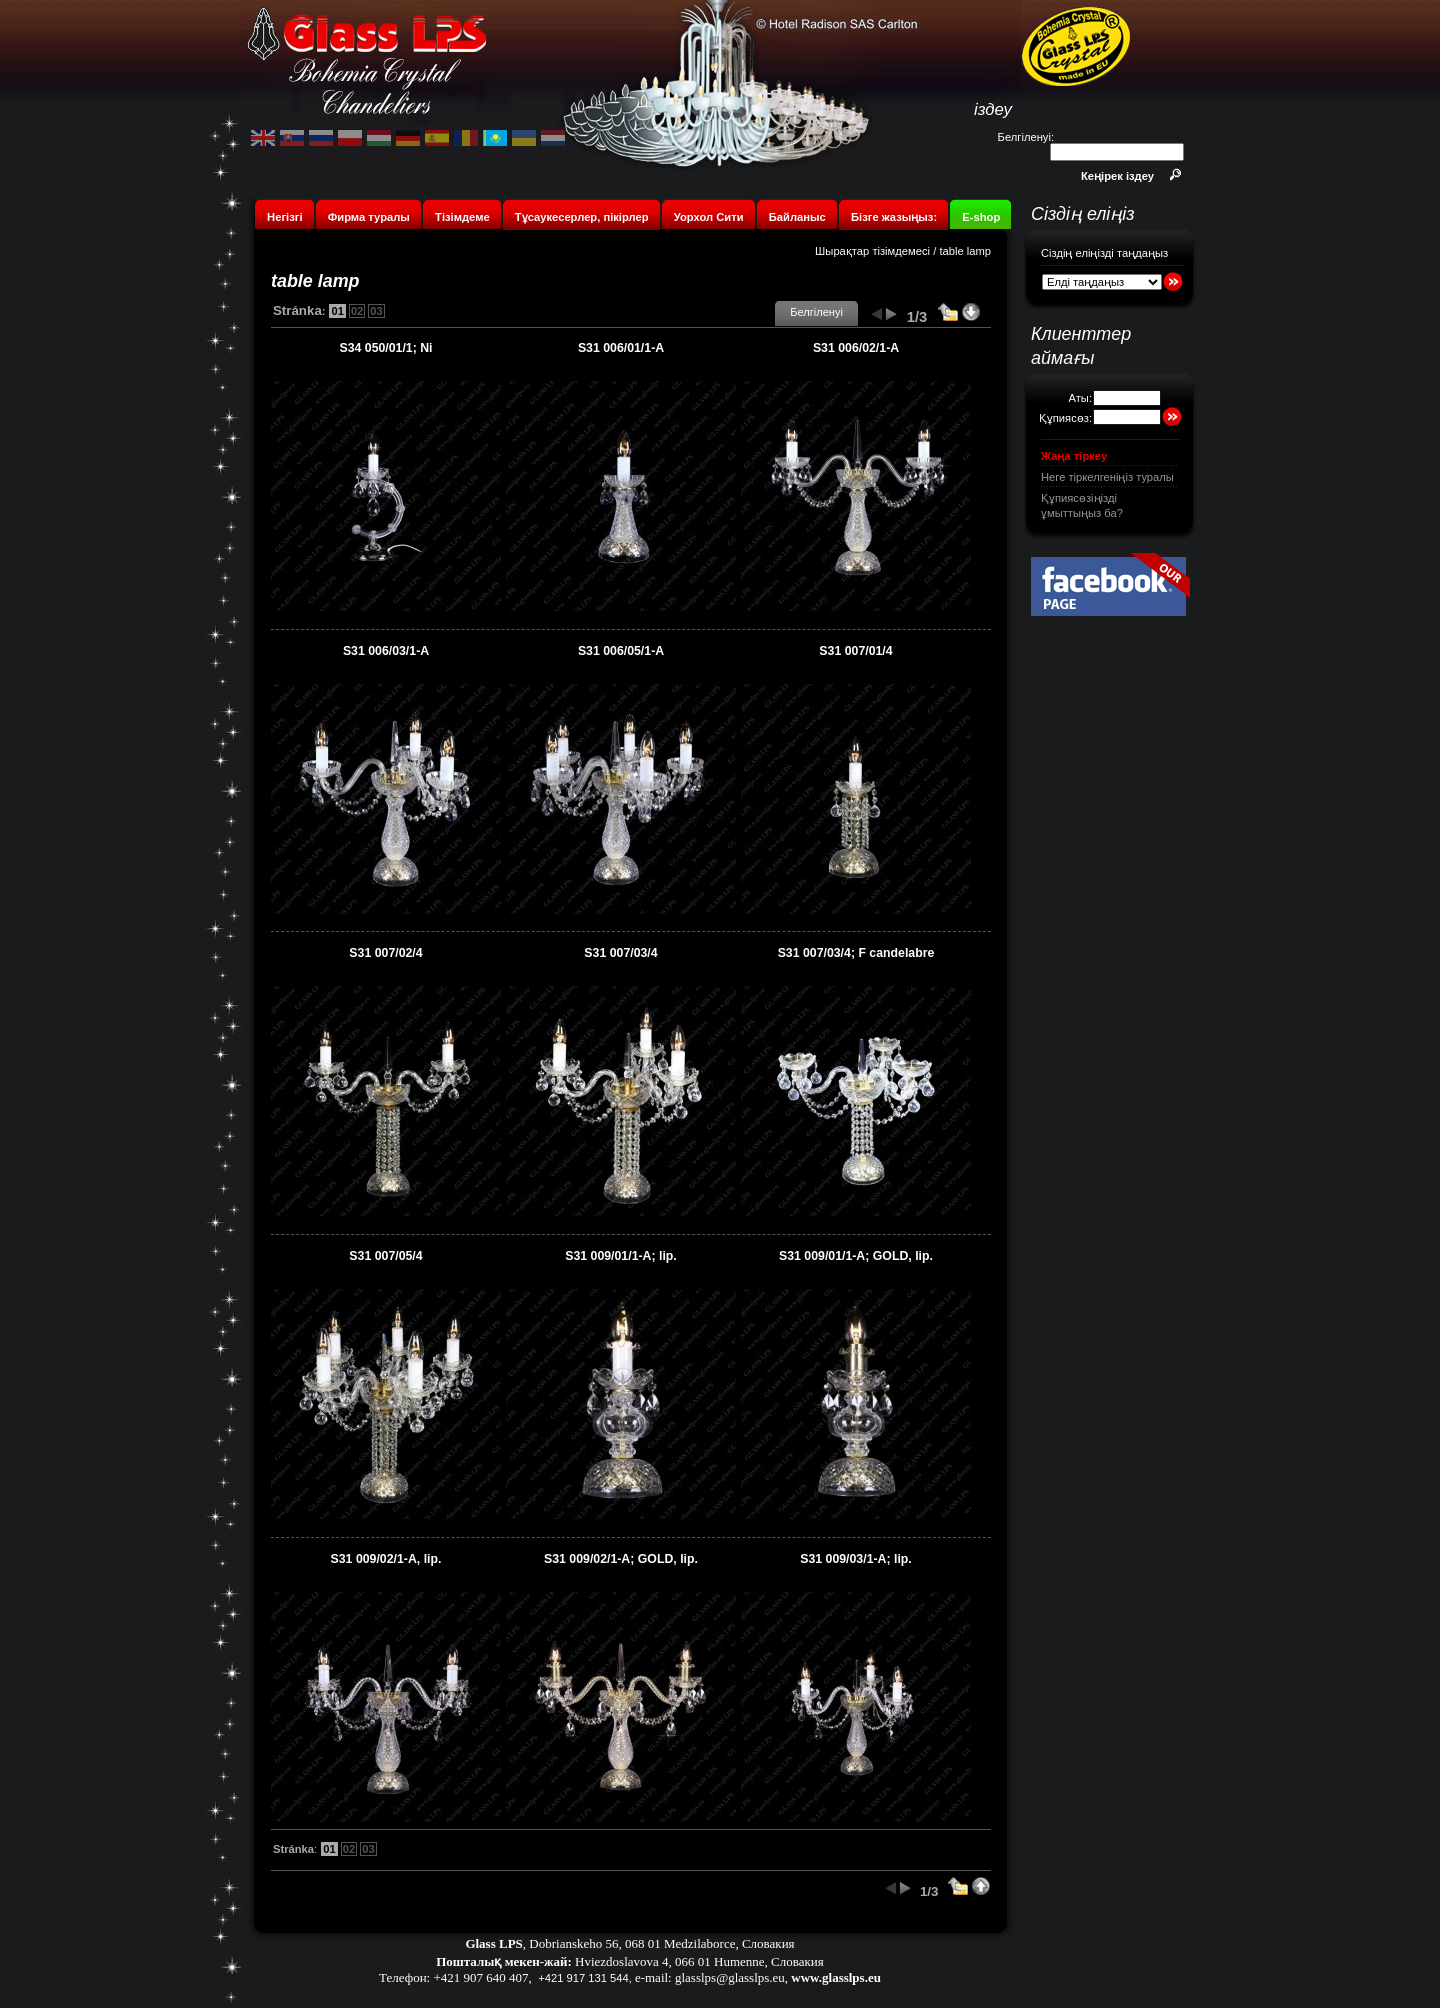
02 (357, 311)
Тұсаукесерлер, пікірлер (582, 217)
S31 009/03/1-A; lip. (856, 1559)
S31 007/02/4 (385, 953)
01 (337, 311)
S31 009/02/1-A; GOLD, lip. (621, 1559)
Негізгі (284, 217)
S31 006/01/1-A (621, 348)
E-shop (981, 217)
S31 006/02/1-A (856, 348)
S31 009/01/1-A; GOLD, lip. (856, 1256)
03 (376, 311)
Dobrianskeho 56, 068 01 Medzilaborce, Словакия (661, 1943)
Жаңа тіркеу (1074, 456)
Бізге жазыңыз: (894, 217)
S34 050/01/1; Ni (385, 348)
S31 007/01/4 (855, 651)
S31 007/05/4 (385, 1256)
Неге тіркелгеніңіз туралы (1107, 477)
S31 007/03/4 (620, 953)
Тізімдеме (462, 217)
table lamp (965, 251)
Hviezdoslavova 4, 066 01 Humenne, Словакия (699, 1961)
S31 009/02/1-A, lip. (386, 1559)
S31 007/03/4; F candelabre (856, 953)
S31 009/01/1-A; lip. (621, 1256)
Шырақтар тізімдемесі (872, 251)
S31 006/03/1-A (386, 651)
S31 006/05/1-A (621, 651)
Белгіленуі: (1026, 137)
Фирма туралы (369, 217)
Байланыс (799, 217)
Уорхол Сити (709, 217)
